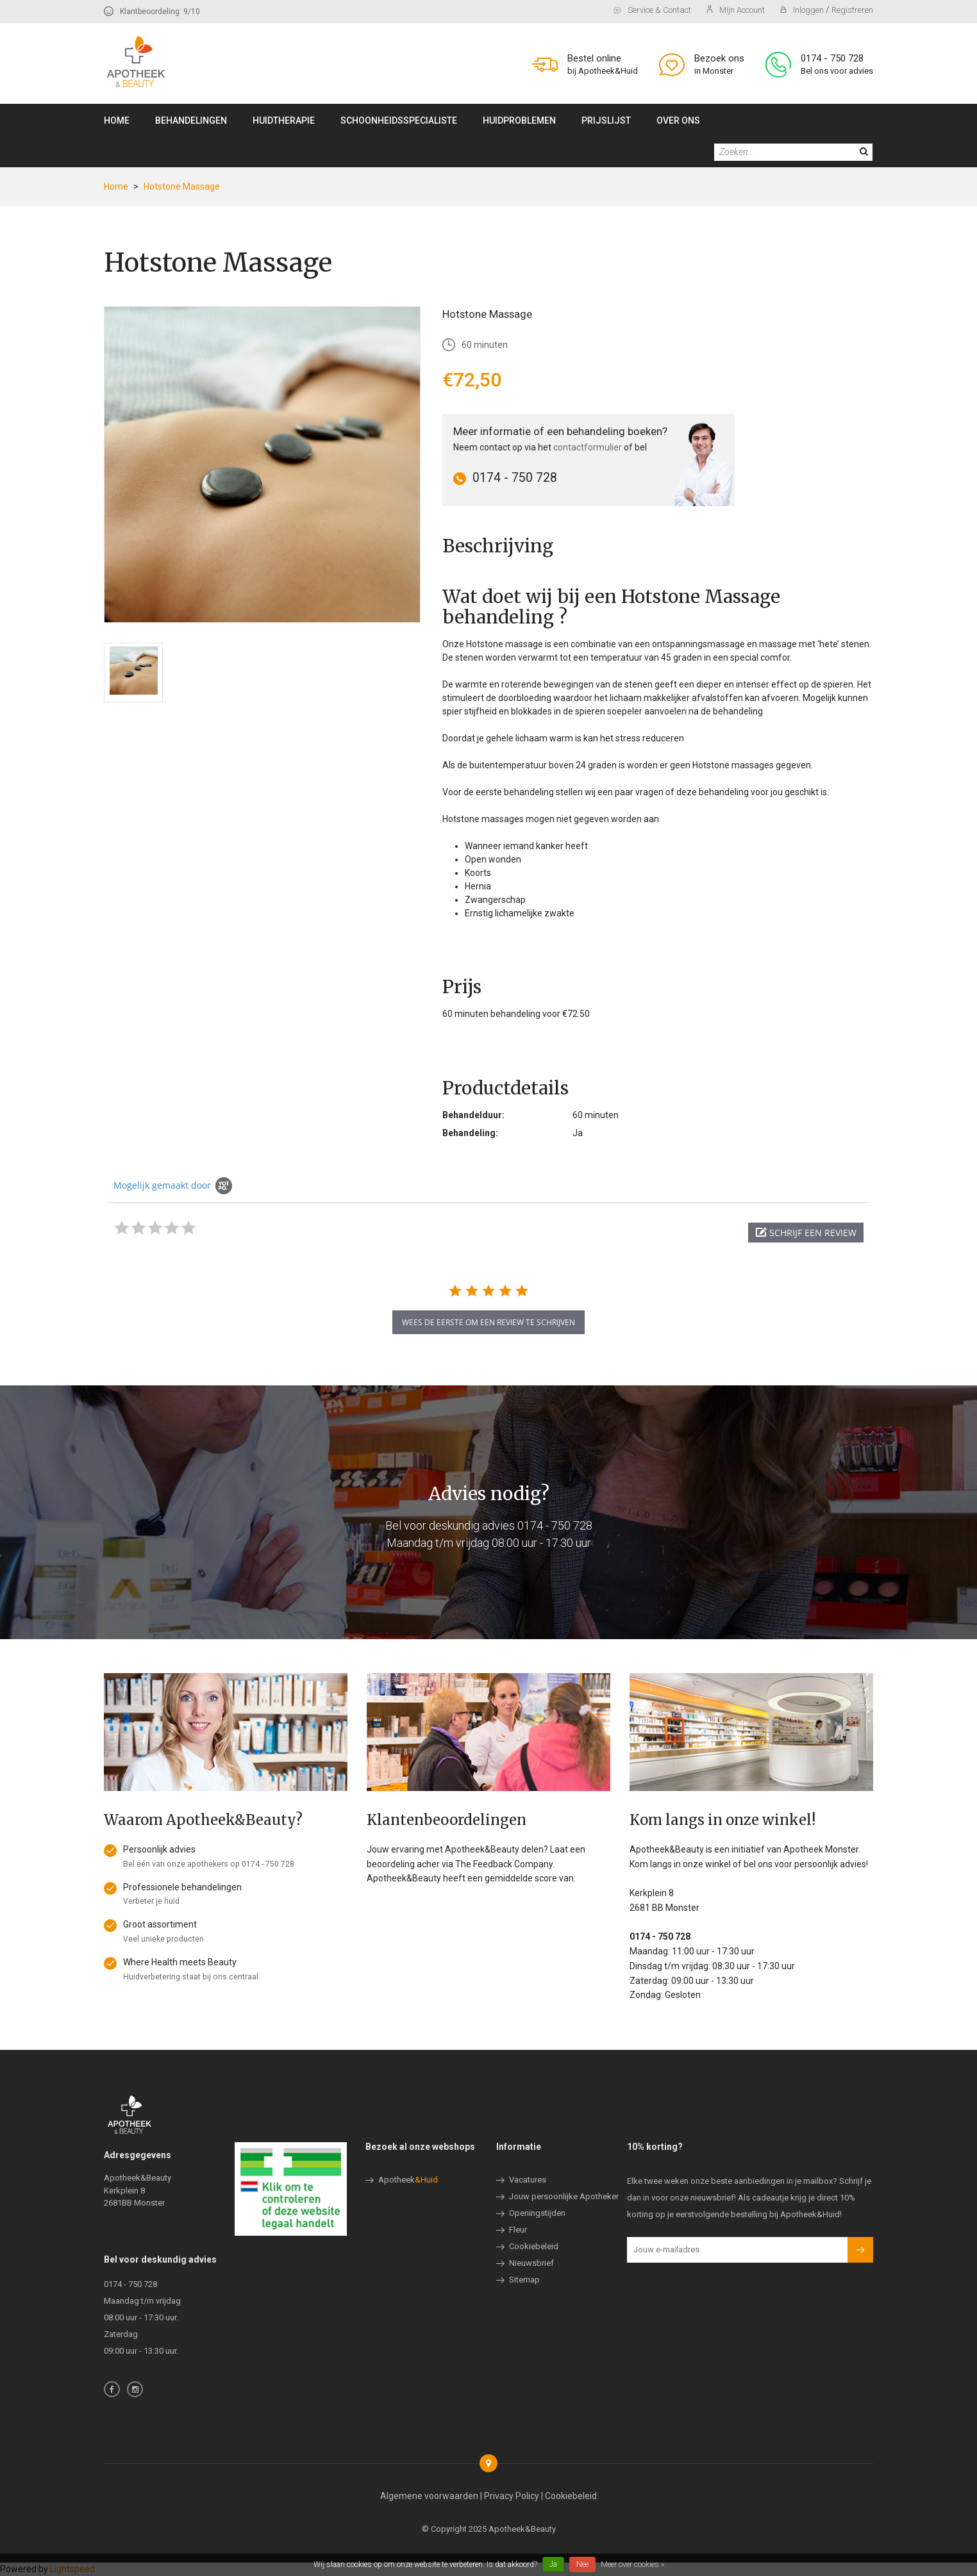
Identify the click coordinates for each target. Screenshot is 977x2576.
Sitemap (524, 2279)
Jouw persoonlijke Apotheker (564, 2196)
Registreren (852, 10)
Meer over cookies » (632, 2564)
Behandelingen (191, 120)
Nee (582, 2564)
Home (116, 120)
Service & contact (652, 10)
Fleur (518, 2229)
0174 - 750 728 (832, 58)
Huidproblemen (519, 120)
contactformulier (587, 447)
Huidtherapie (284, 120)
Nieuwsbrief (531, 2263)
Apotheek (408, 2179)
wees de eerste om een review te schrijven (488, 1322)
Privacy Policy (511, 2496)
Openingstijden (537, 2213)
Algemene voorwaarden (429, 2496)
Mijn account (735, 10)
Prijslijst (606, 120)
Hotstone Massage (182, 186)
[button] (806, 1233)
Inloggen (803, 10)
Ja (553, 2564)
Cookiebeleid (533, 2246)
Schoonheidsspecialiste (398, 120)
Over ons (678, 120)
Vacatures (527, 2179)
